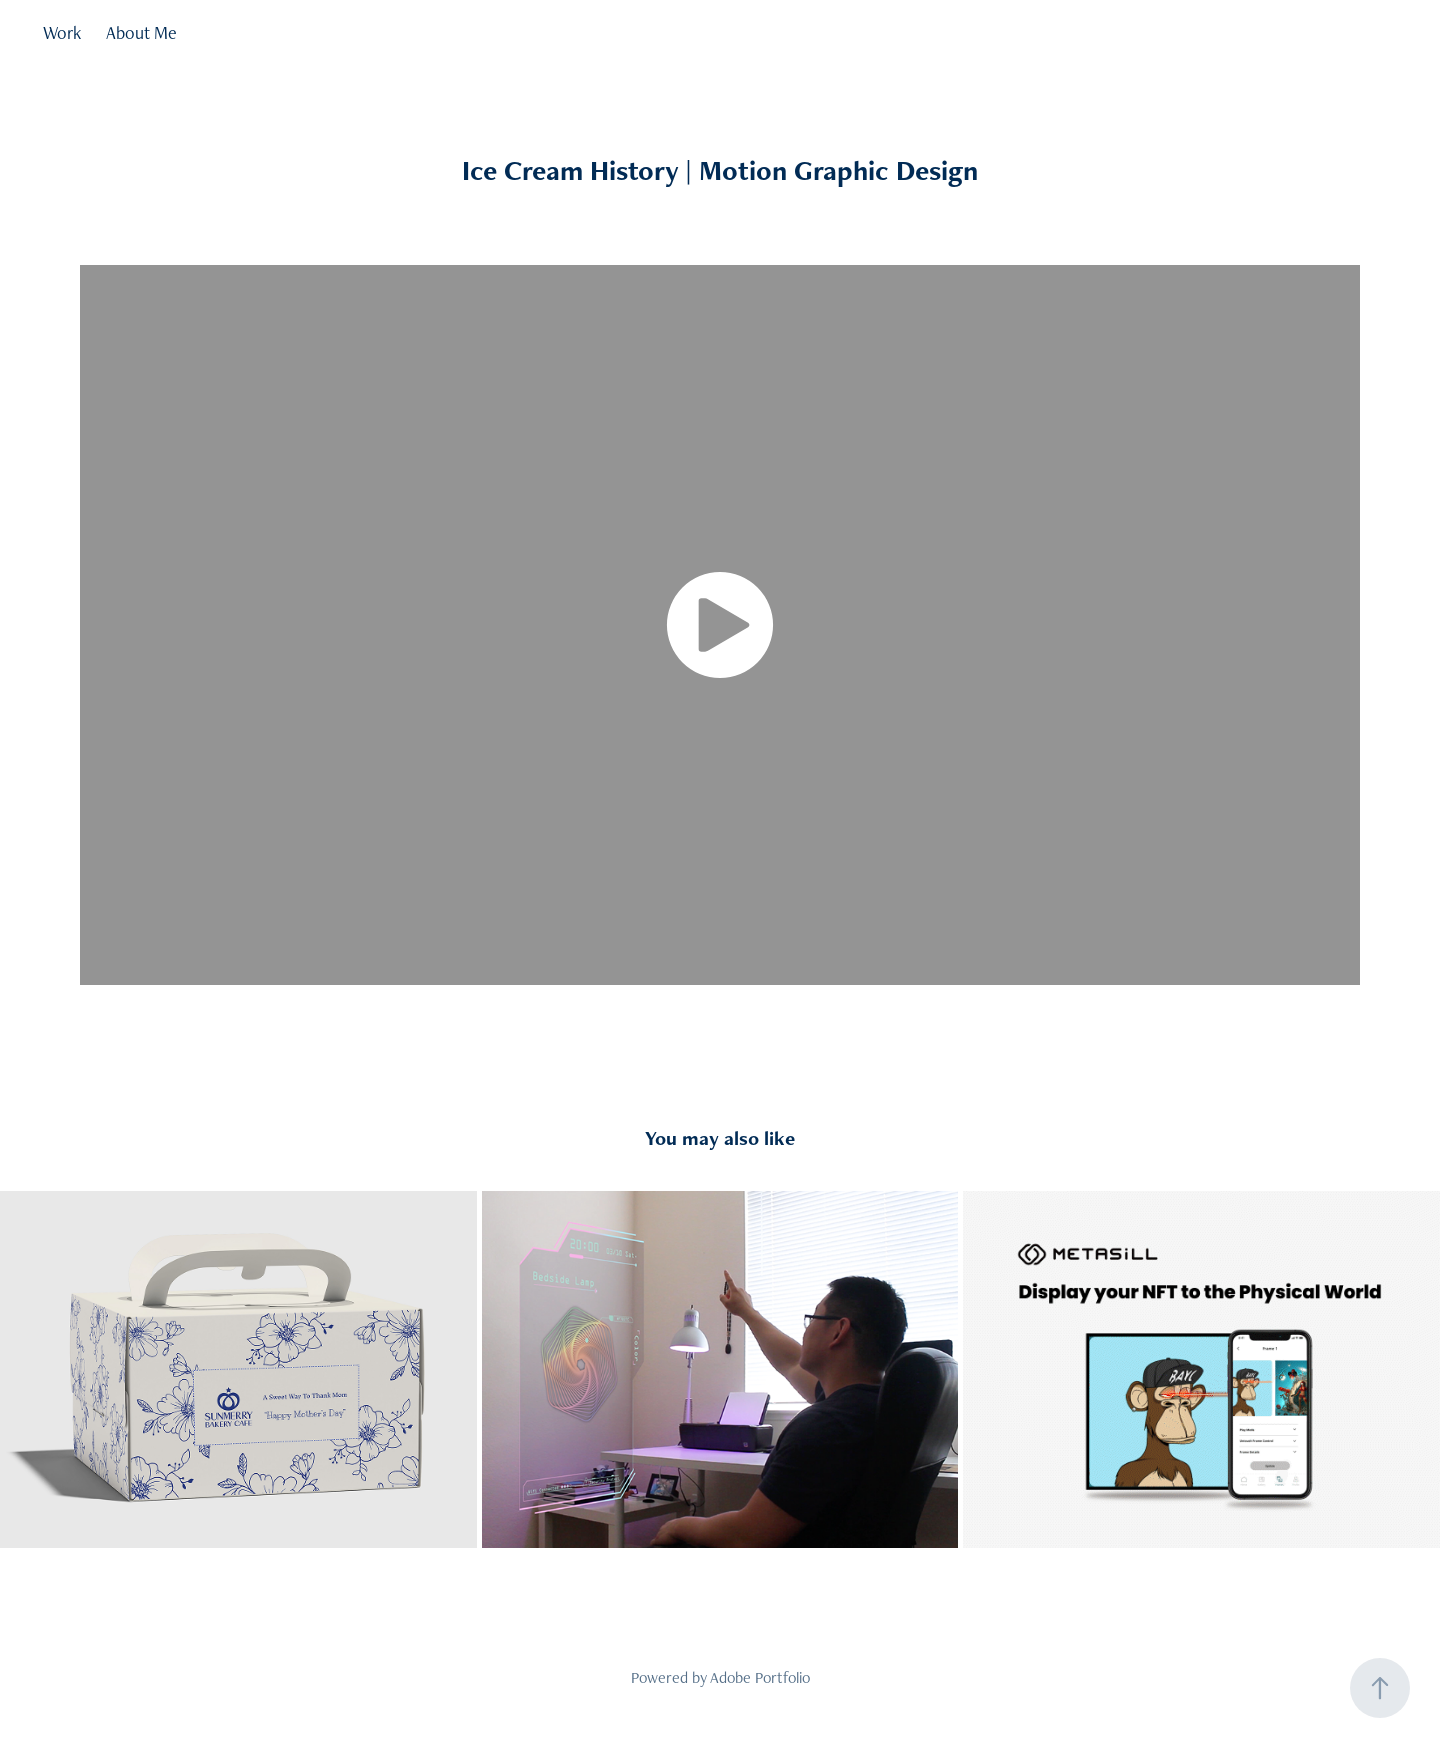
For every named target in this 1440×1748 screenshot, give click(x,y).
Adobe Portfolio (760, 1677)
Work (62, 32)
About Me (141, 32)
